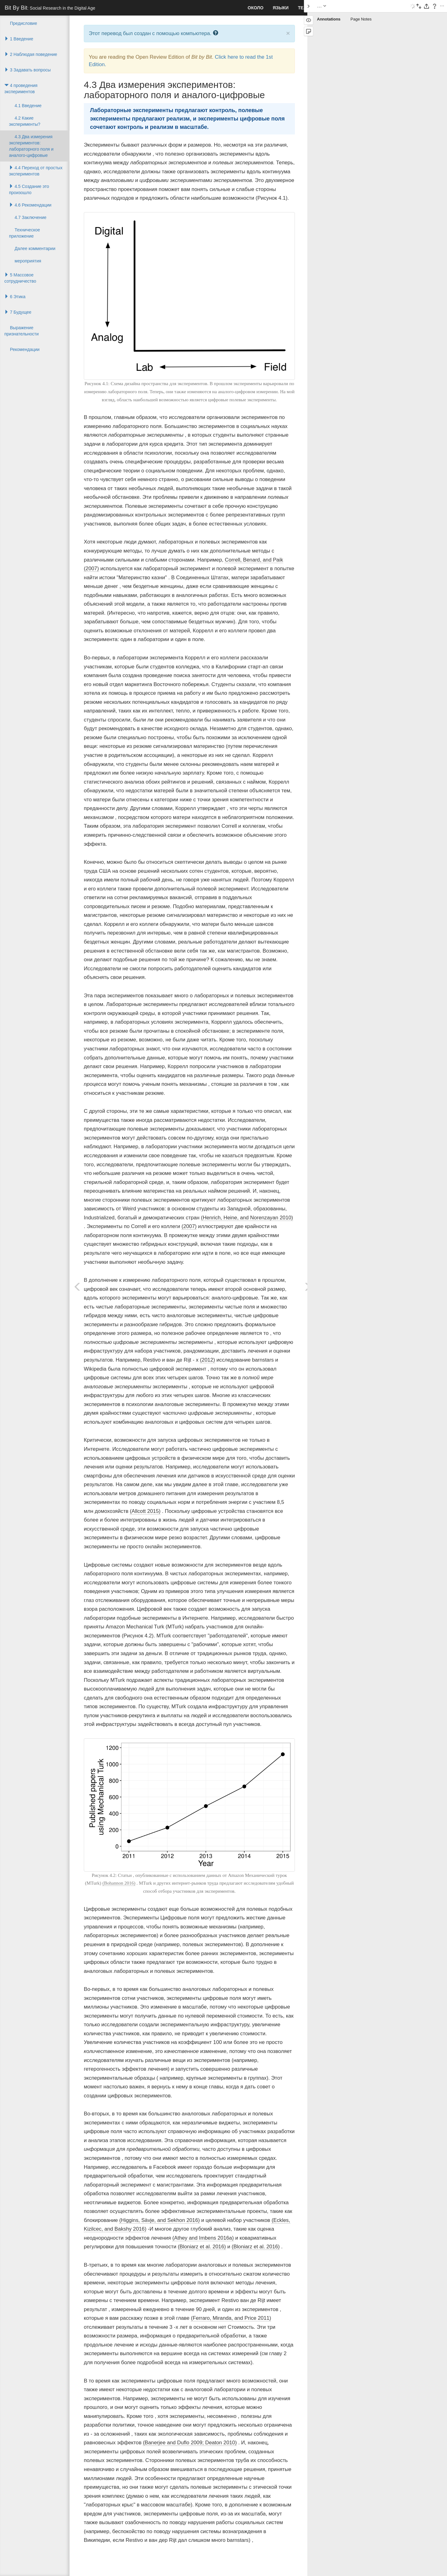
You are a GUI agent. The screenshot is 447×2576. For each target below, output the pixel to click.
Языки (281, 7)
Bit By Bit (50, 8)
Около (256, 7)
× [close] (288, 33)
